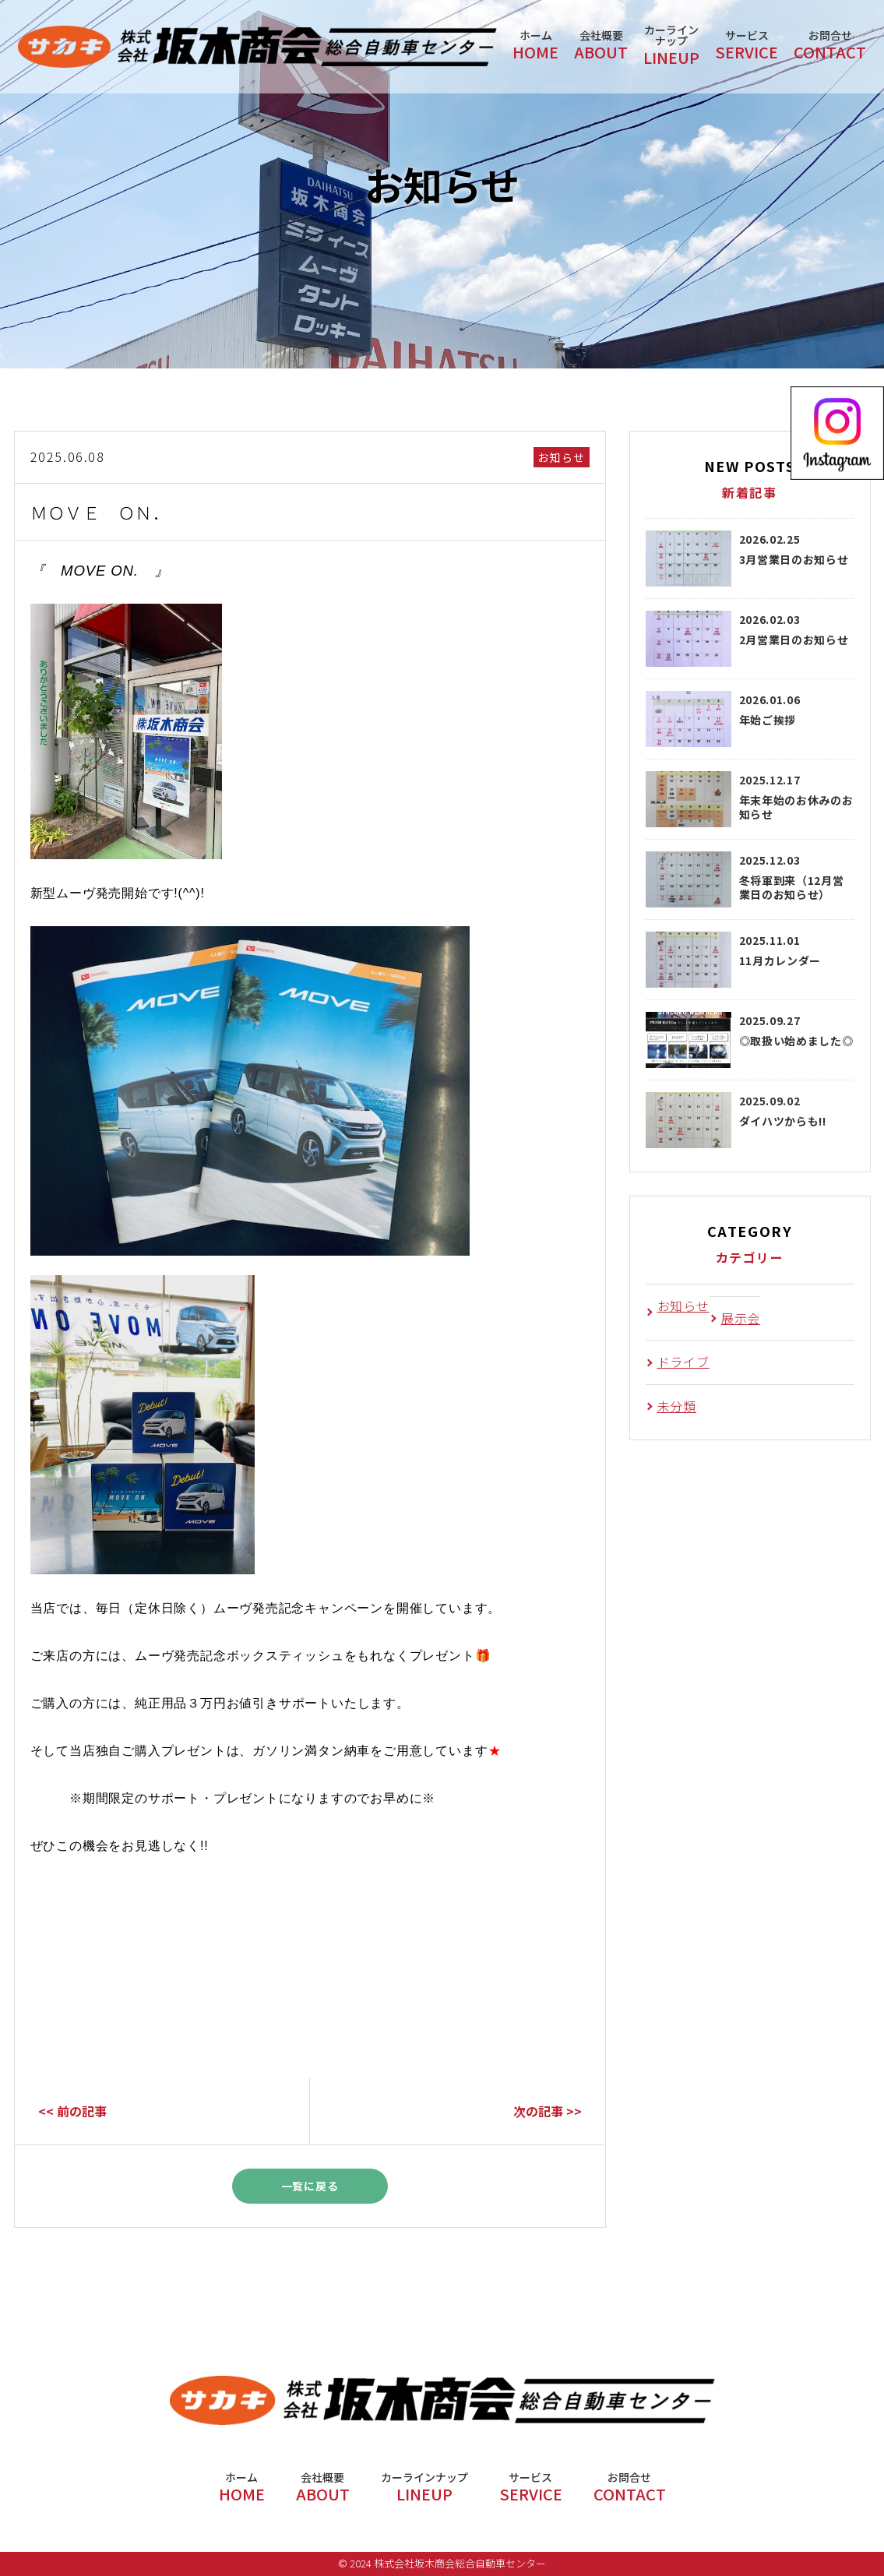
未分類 (676, 1406)
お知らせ (561, 457)
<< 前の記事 (72, 2111)
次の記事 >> (547, 2111)
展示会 (740, 1318)
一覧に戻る (310, 2186)
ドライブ (683, 1361)
